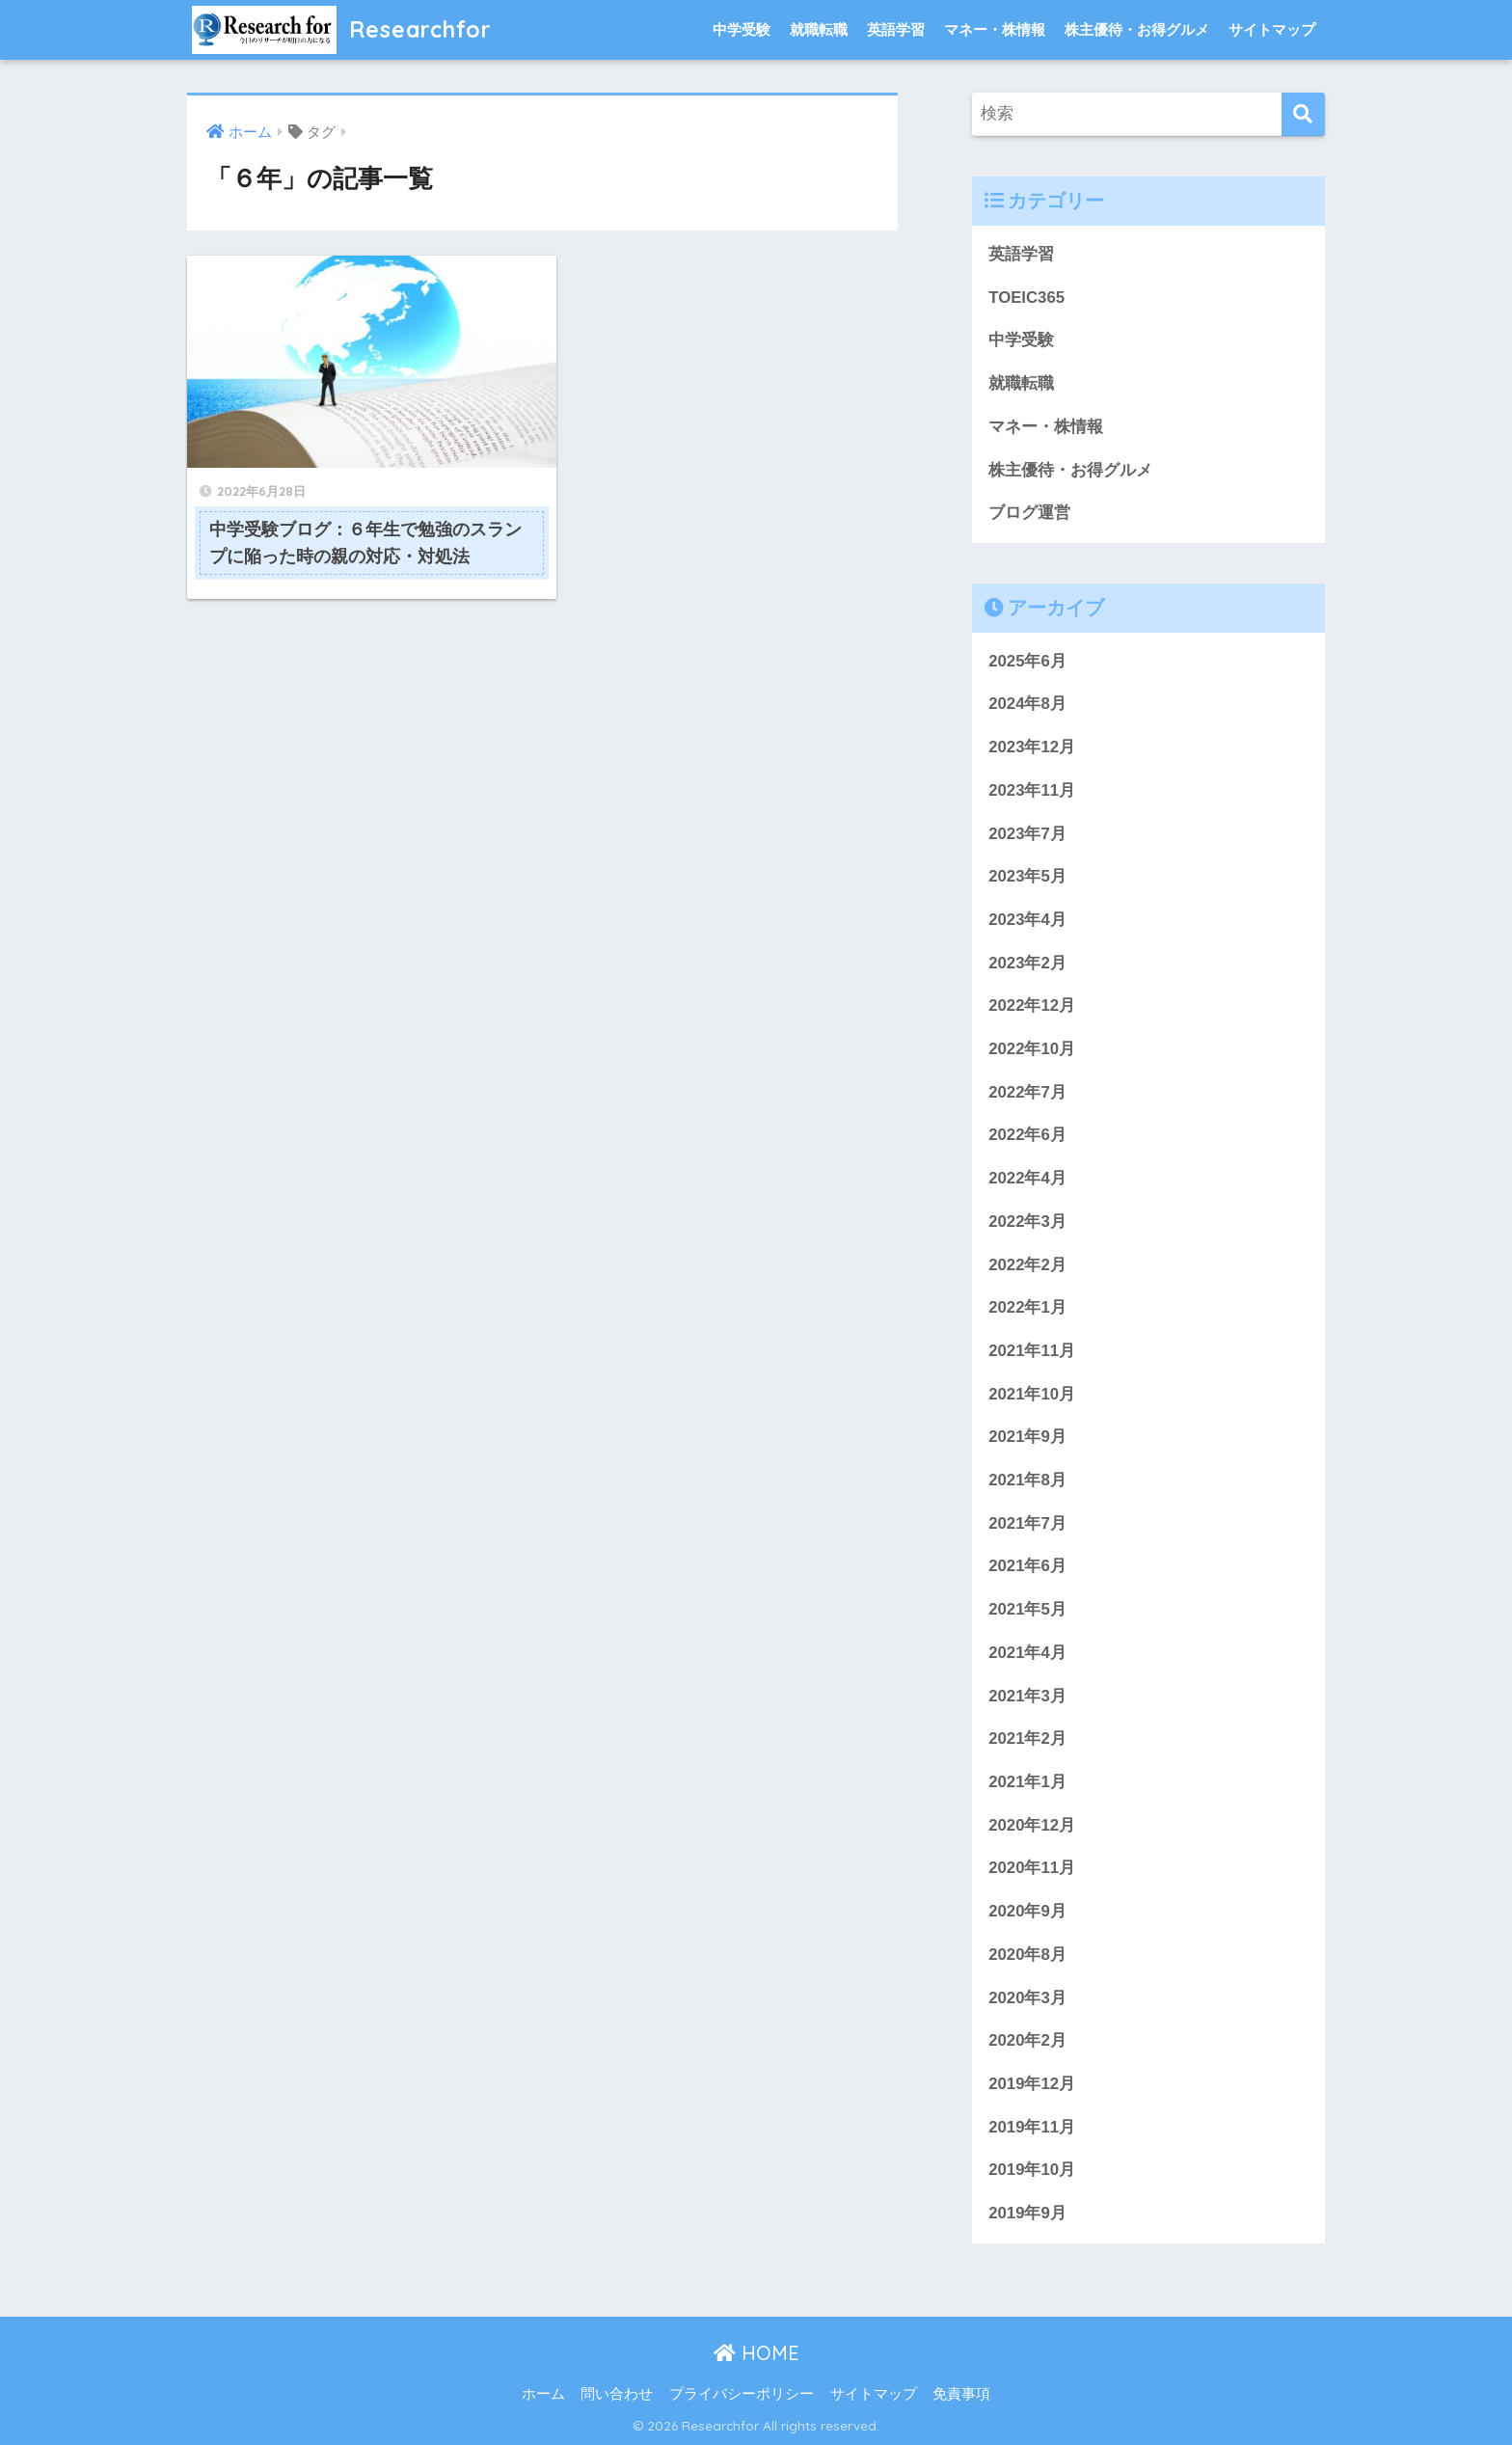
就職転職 (819, 29)
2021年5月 (1027, 1609)
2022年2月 (1027, 1265)
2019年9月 (1027, 2213)
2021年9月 (1027, 1436)
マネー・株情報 (994, 29)
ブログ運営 (1029, 512)
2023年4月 (1027, 919)
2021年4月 (1027, 1653)
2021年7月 (1027, 1523)
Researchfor (342, 29)
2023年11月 (1031, 790)
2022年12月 (1031, 1005)
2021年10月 (1031, 1394)
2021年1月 (1027, 1782)
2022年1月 (1027, 1307)
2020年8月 (1027, 1954)
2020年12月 (1031, 1825)
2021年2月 (1027, 1738)
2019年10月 (1031, 2169)
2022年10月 (1031, 1049)
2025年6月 (1027, 661)
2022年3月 (1027, 1221)
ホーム (543, 2394)
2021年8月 (1027, 1480)
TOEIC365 (1026, 297)
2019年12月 (1031, 2084)
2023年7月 (1027, 834)
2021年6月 (1027, 1566)
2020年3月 (1027, 1998)
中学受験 (741, 29)
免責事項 (961, 2394)
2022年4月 (1027, 1178)
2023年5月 (1027, 876)
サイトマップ (1271, 29)
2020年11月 (1031, 1868)
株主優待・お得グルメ (1137, 29)
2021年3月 (1027, 1696)
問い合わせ (616, 2394)
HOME (756, 2353)
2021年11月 (1031, 1351)
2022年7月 (1027, 1092)
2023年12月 (1031, 747)
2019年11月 (1031, 2127)
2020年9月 (1027, 1911)
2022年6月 (1027, 1135)
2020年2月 (1027, 2040)
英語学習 (896, 29)
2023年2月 (1027, 963)
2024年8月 (1027, 703)
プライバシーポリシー (741, 2394)
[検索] (1303, 114)
